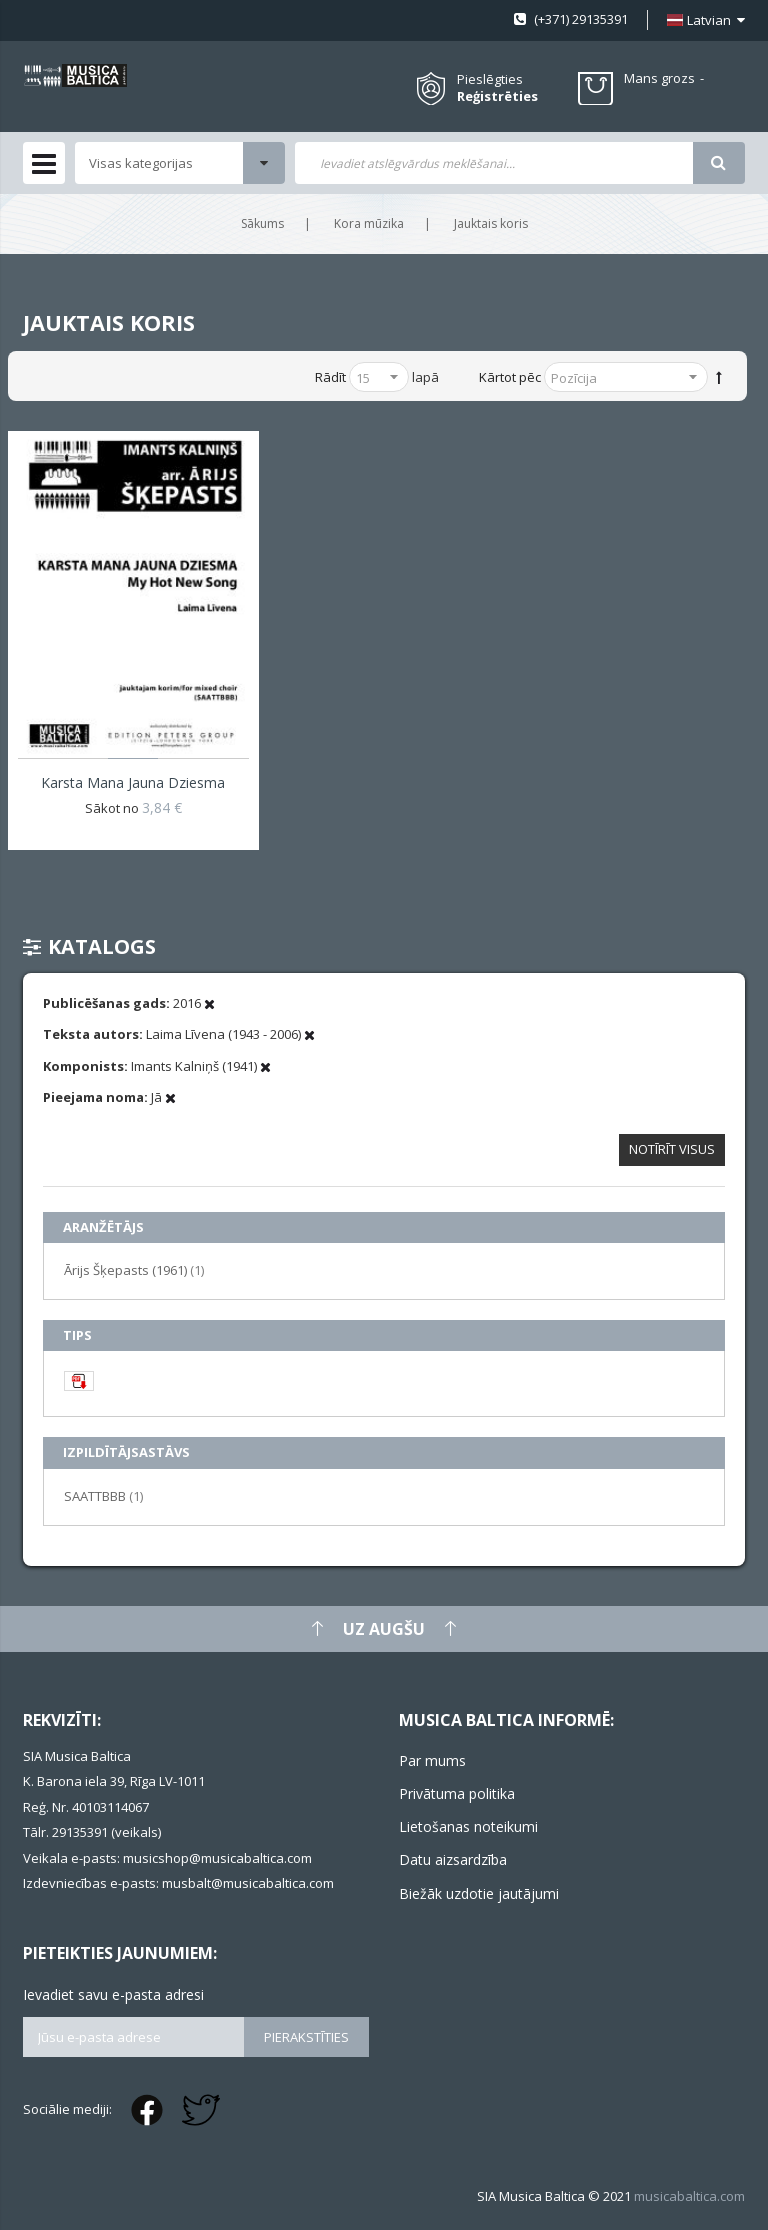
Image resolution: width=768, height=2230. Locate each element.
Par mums (432, 1760)
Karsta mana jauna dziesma (133, 782)
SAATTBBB (103, 1495)
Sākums (262, 223)
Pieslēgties (490, 79)
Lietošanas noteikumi (468, 1826)
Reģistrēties (497, 96)
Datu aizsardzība (453, 1859)
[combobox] (494, 163)
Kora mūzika (369, 223)
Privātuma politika (457, 1793)
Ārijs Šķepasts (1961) (134, 1269)
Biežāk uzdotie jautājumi (479, 1893)
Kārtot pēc (510, 377)
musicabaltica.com (689, 2196)
